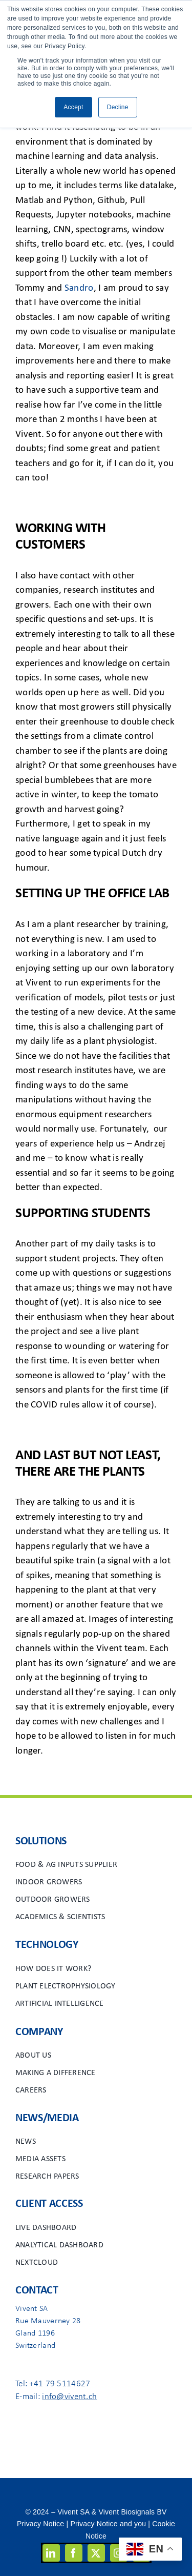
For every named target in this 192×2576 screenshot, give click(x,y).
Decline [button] (118, 107)
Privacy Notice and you (108, 2524)
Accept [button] (73, 107)
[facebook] (73, 2553)
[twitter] (96, 2553)
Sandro (79, 288)
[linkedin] (51, 2553)
